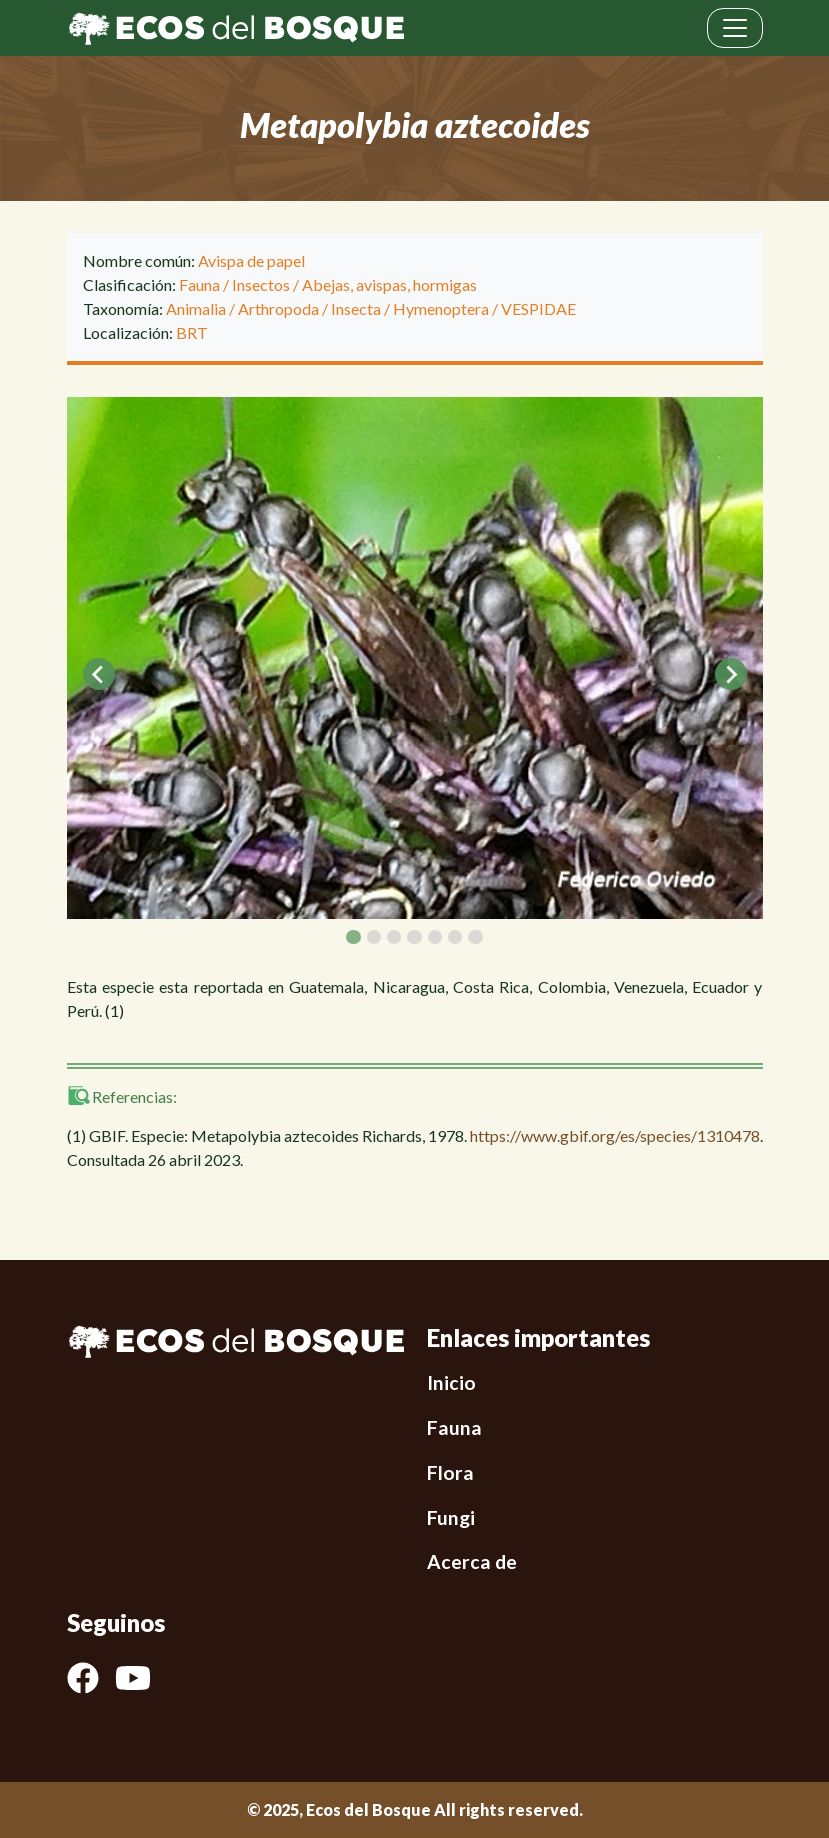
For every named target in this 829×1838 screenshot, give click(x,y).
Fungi (451, 1517)
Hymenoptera (441, 308)
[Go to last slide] (99, 674)
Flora (450, 1472)
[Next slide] (731, 674)
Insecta (356, 308)
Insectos (261, 284)
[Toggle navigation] (735, 28)
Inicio (451, 1382)
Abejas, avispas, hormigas (389, 284)
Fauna (199, 284)
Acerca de (472, 1561)
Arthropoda (278, 308)
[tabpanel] (415, 658)
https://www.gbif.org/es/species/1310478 (615, 1135)
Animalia (196, 308)
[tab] (353, 937)
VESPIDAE (538, 308)
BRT (192, 332)
